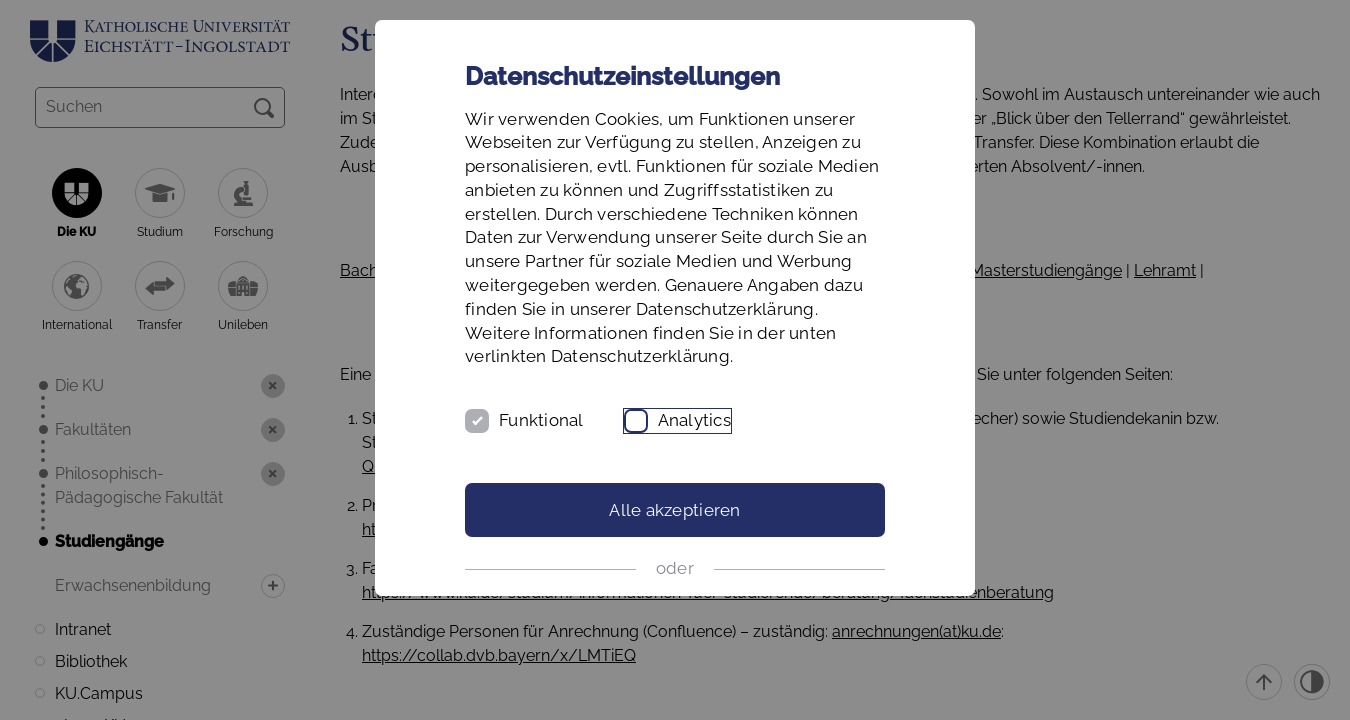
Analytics (694, 420)
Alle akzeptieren (674, 510)
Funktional (541, 420)
